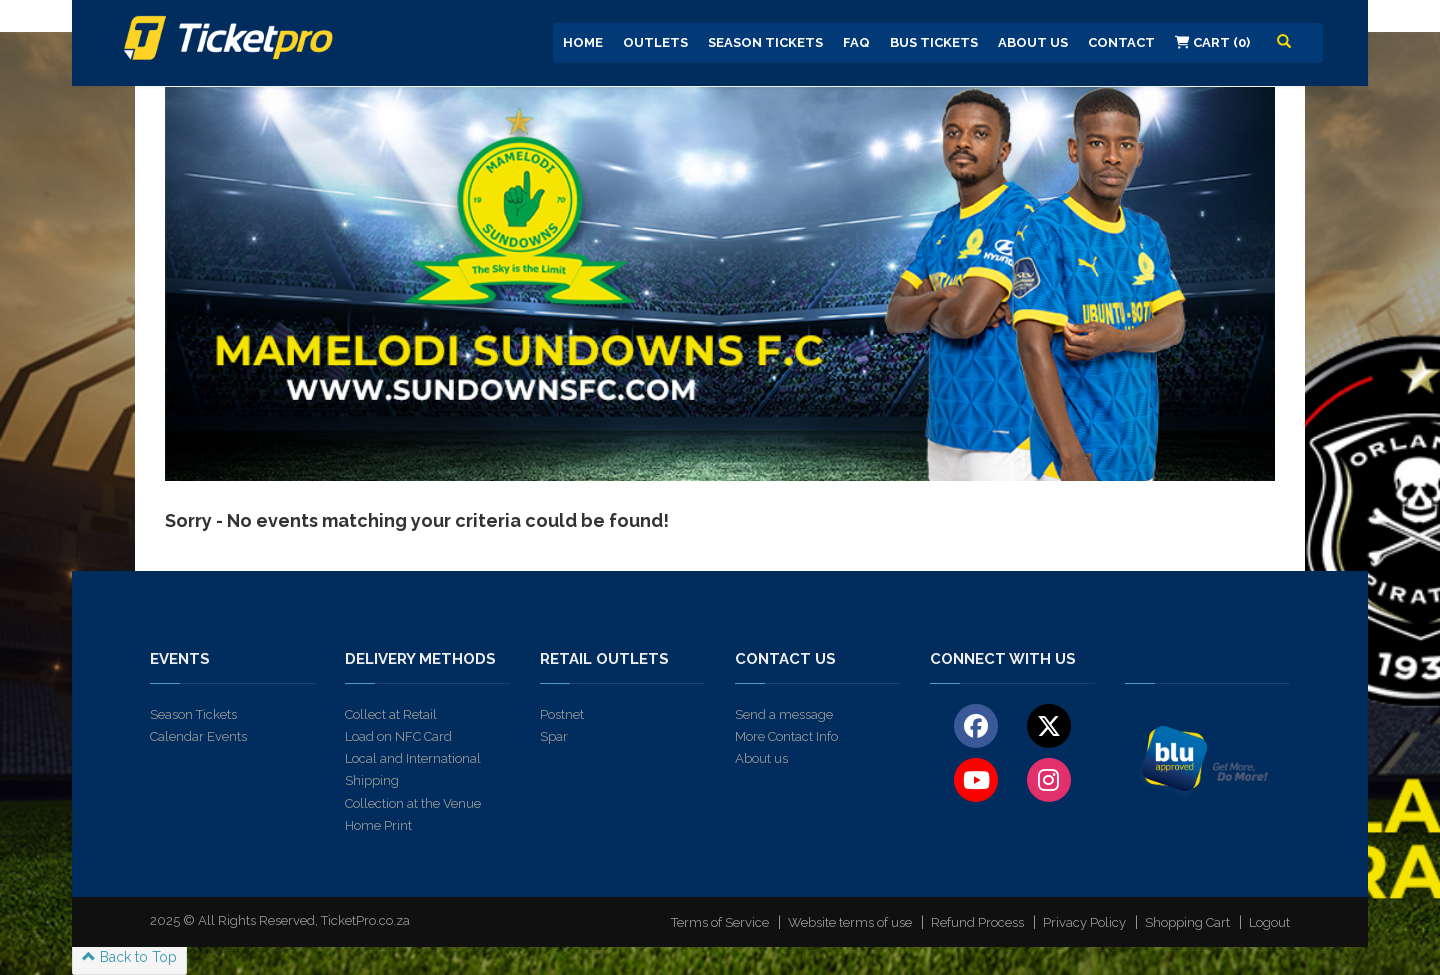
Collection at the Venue (413, 803)
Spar (554, 736)
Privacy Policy (1084, 922)
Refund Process (977, 922)
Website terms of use (850, 922)
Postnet (562, 714)
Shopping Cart (1187, 922)
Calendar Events (198, 736)
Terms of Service (720, 922)
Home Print (378, 825)
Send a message (784, 714)
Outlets (655, 42)
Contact (1121, 42)
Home (583, 42)
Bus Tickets (934, 42)
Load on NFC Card (398, 736)
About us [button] (1033, 42)
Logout (1269, 922)
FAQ (856, 42)
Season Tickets (765, 42)
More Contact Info (786, 736)
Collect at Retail (391, 714)
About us (761, 758)
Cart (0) (1212, 42)
